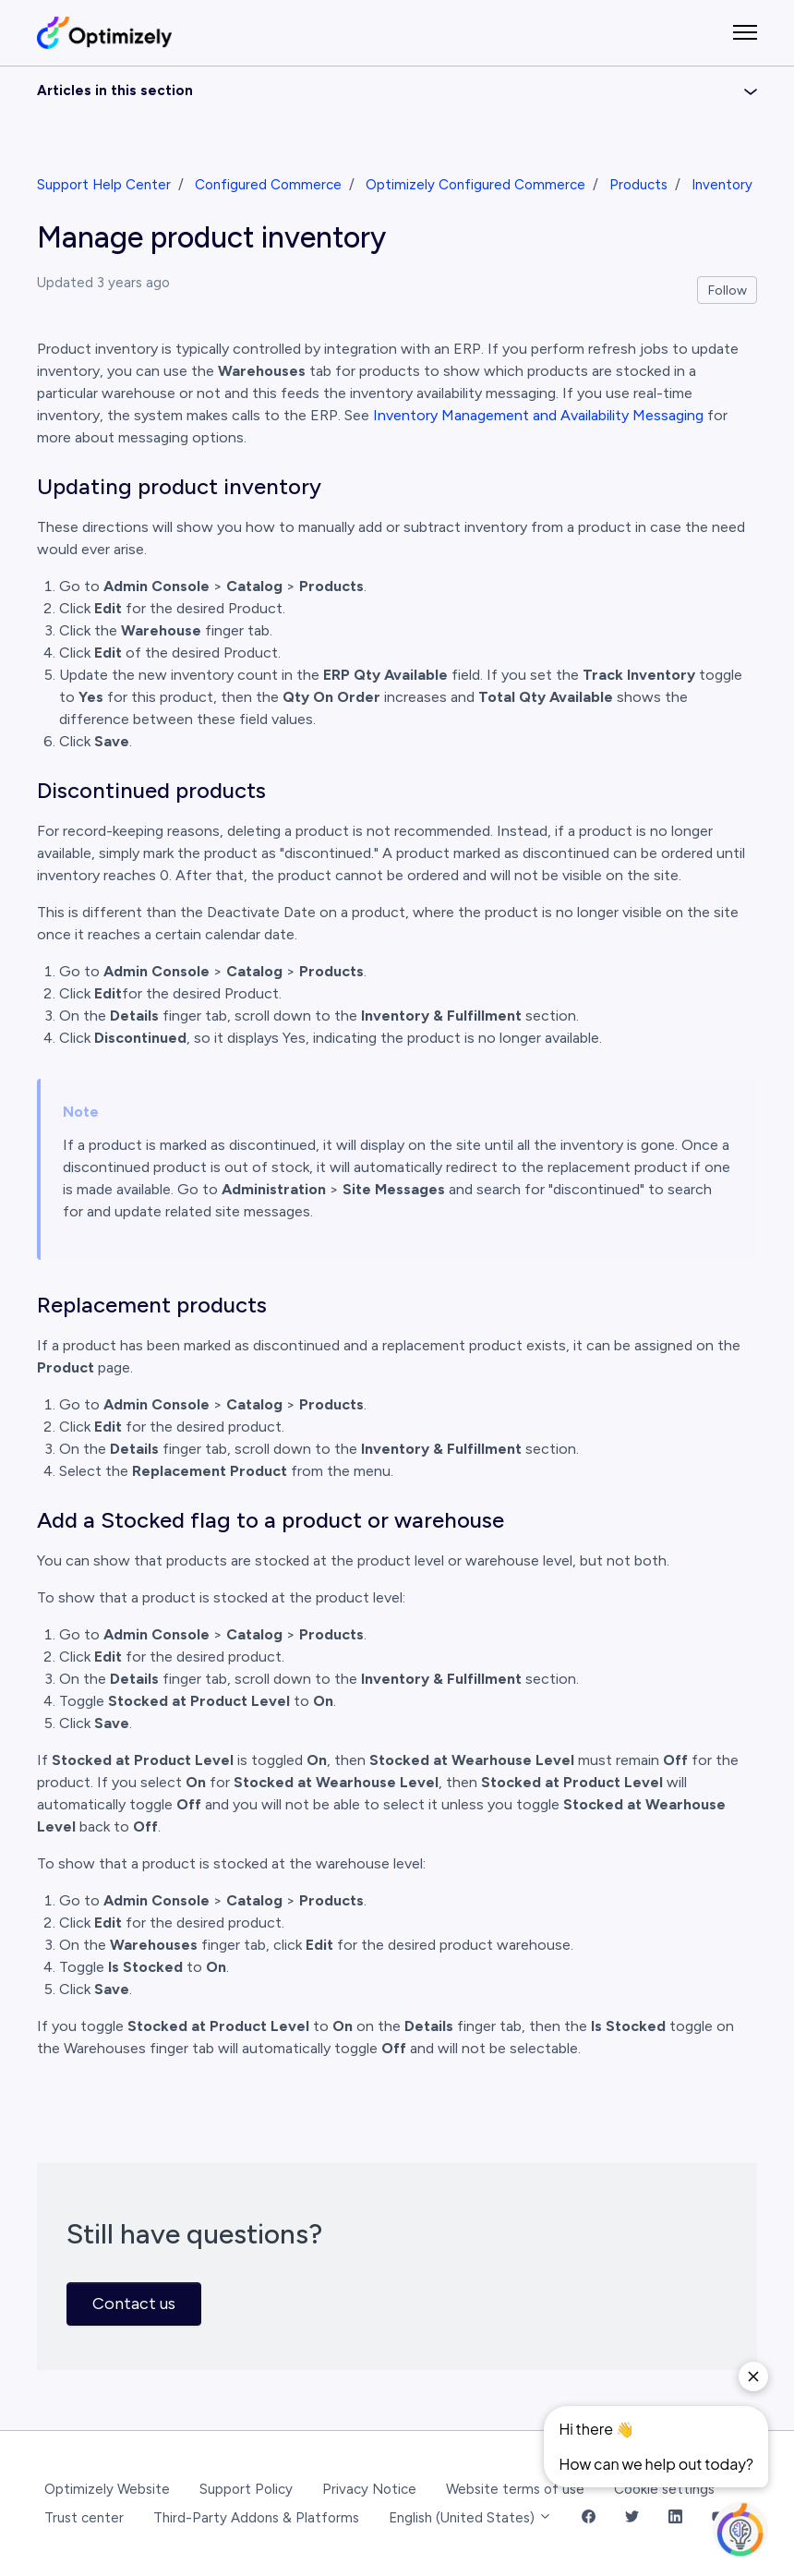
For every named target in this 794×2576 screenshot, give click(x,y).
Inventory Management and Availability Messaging (538, 415)
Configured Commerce (268, 184)
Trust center (84, 2517)
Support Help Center (104, 184)
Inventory (722, 184)
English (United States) (470, 2517)
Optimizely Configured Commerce (475, 184)
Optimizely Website (107, 2489)
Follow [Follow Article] (727, 290)
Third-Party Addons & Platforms (256, 2517)
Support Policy (246, 2489)
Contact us (133, 2303)
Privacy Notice (369, 2489)
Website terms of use (515, 2489)
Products (638, 184)
